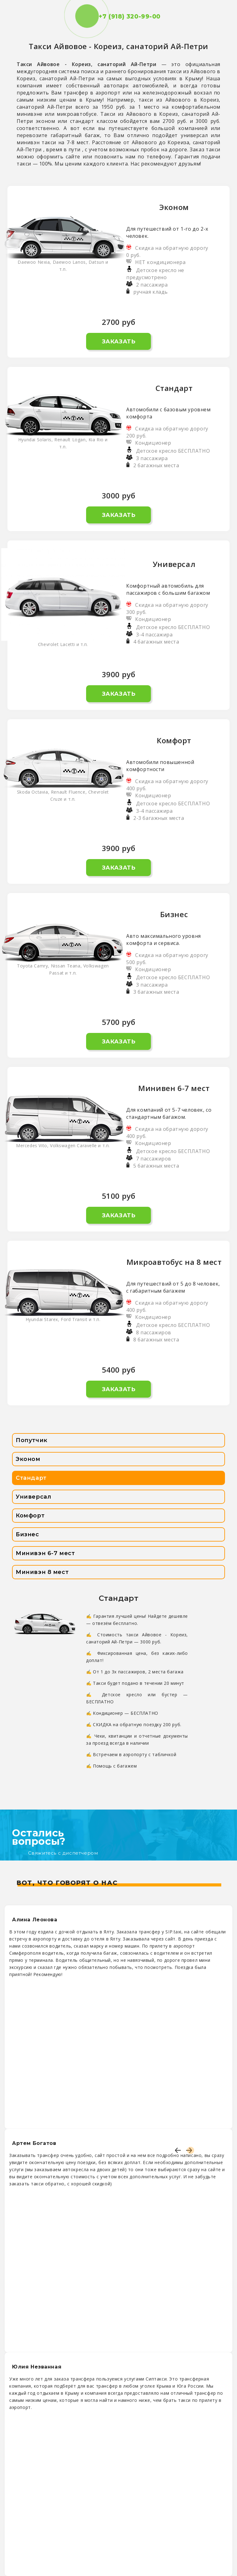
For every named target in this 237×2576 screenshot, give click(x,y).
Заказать (118, 341)
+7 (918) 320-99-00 (118, 16)
